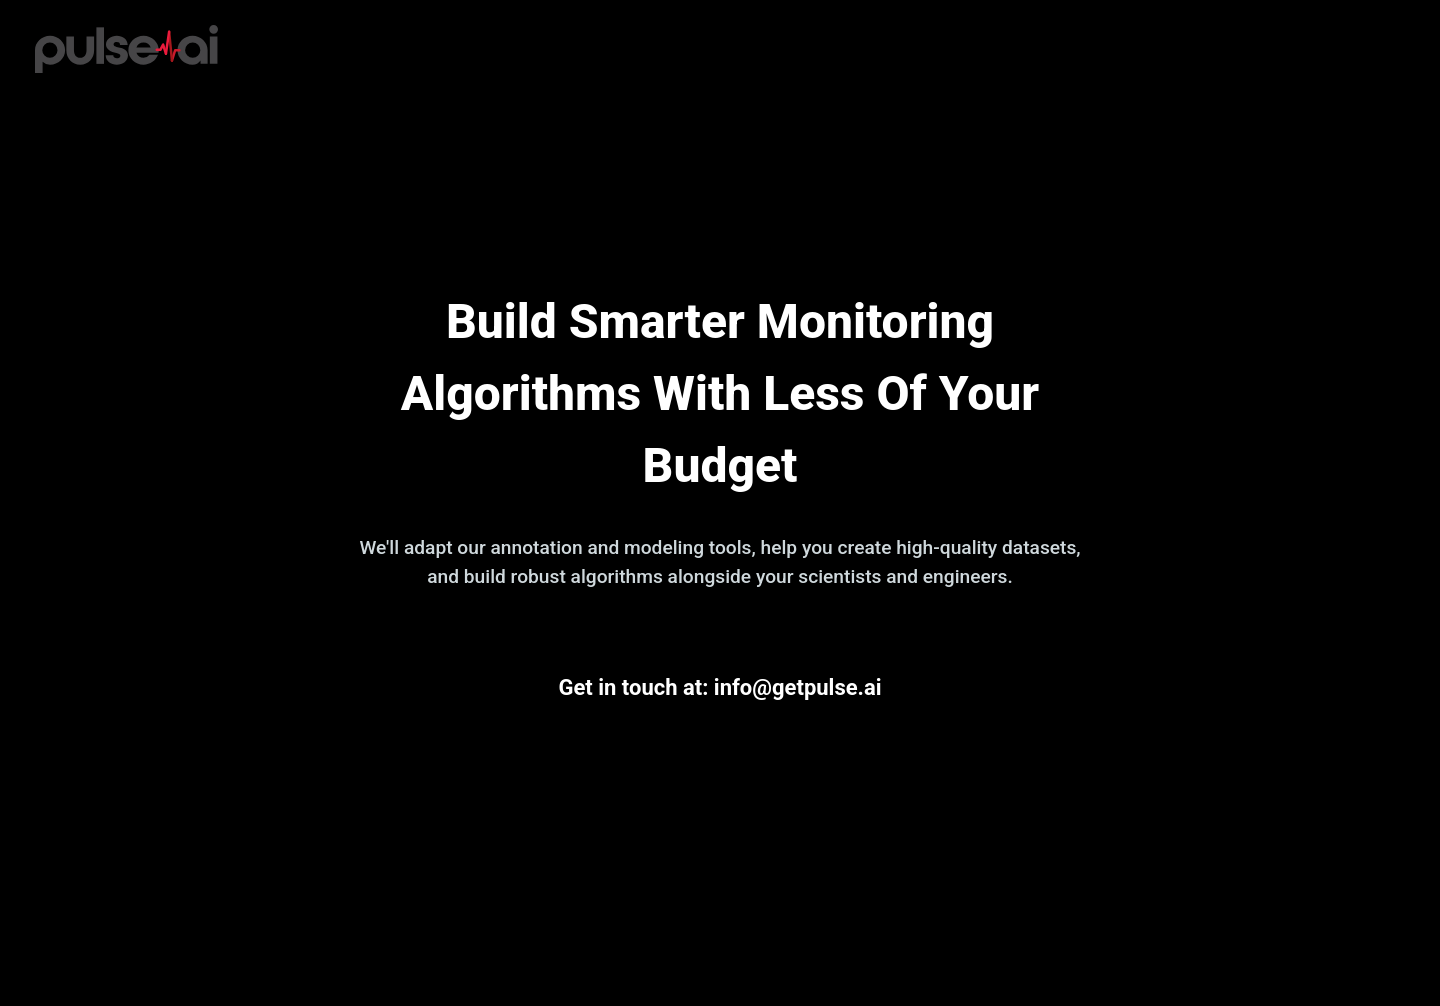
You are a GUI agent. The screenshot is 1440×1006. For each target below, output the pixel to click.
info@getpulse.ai (798, 687)
